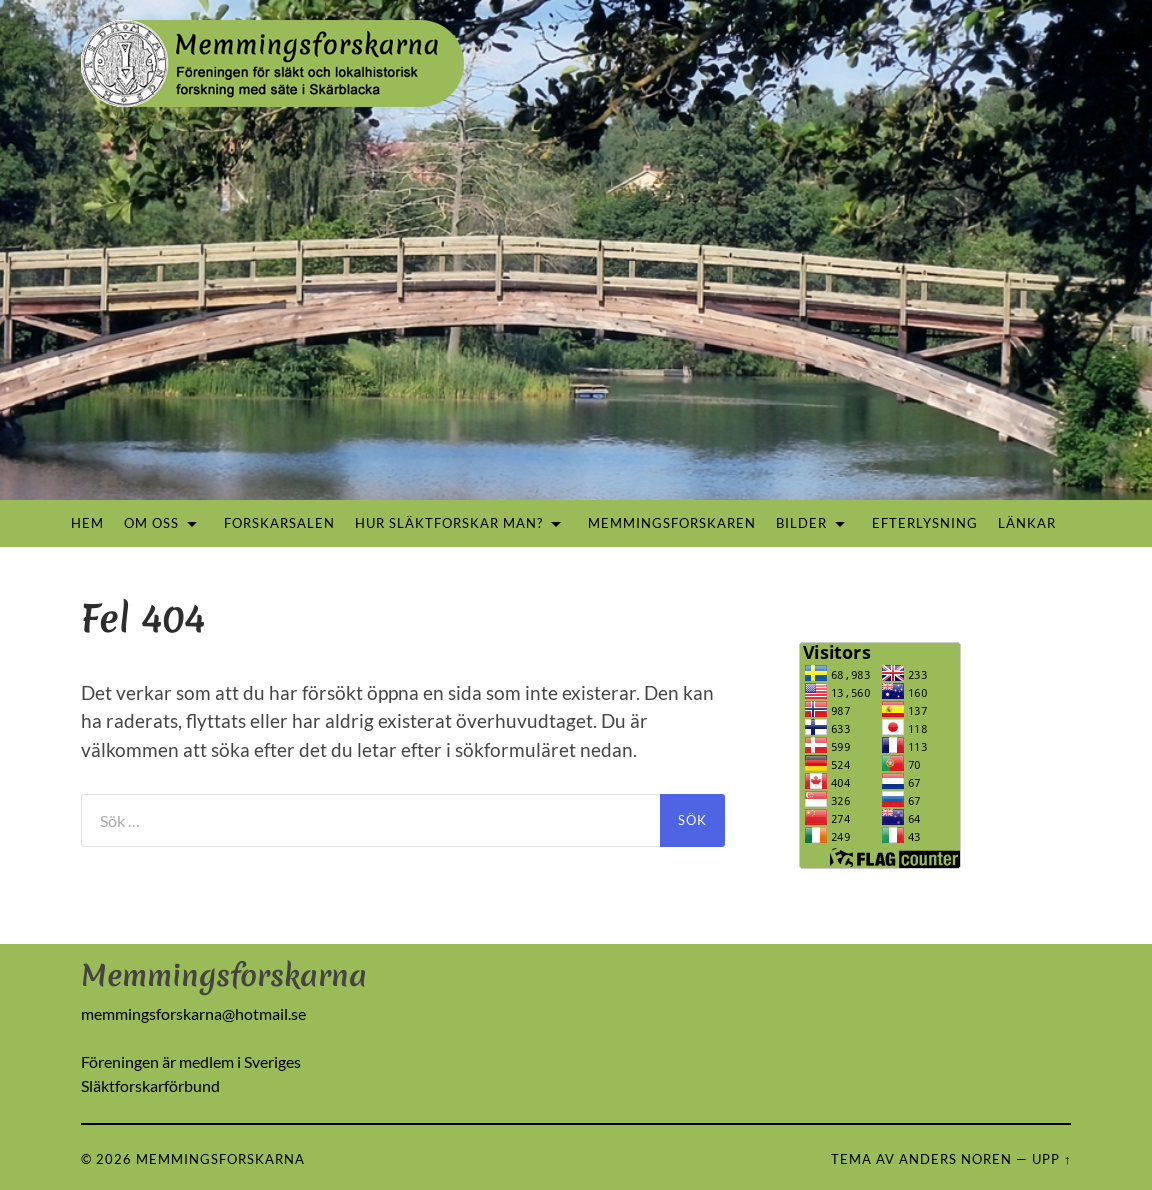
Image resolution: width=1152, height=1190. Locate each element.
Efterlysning (925, 523)
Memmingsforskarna (220, 1159)
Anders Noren (955, 1159)
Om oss (151, 523)
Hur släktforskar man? (449, 523)
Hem (87, 523)
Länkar (1027, 523)
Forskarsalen (279, 523)
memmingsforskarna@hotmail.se (193, 1013)
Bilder (801, 523)
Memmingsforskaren (672, 523)
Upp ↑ (1051, 1159)
